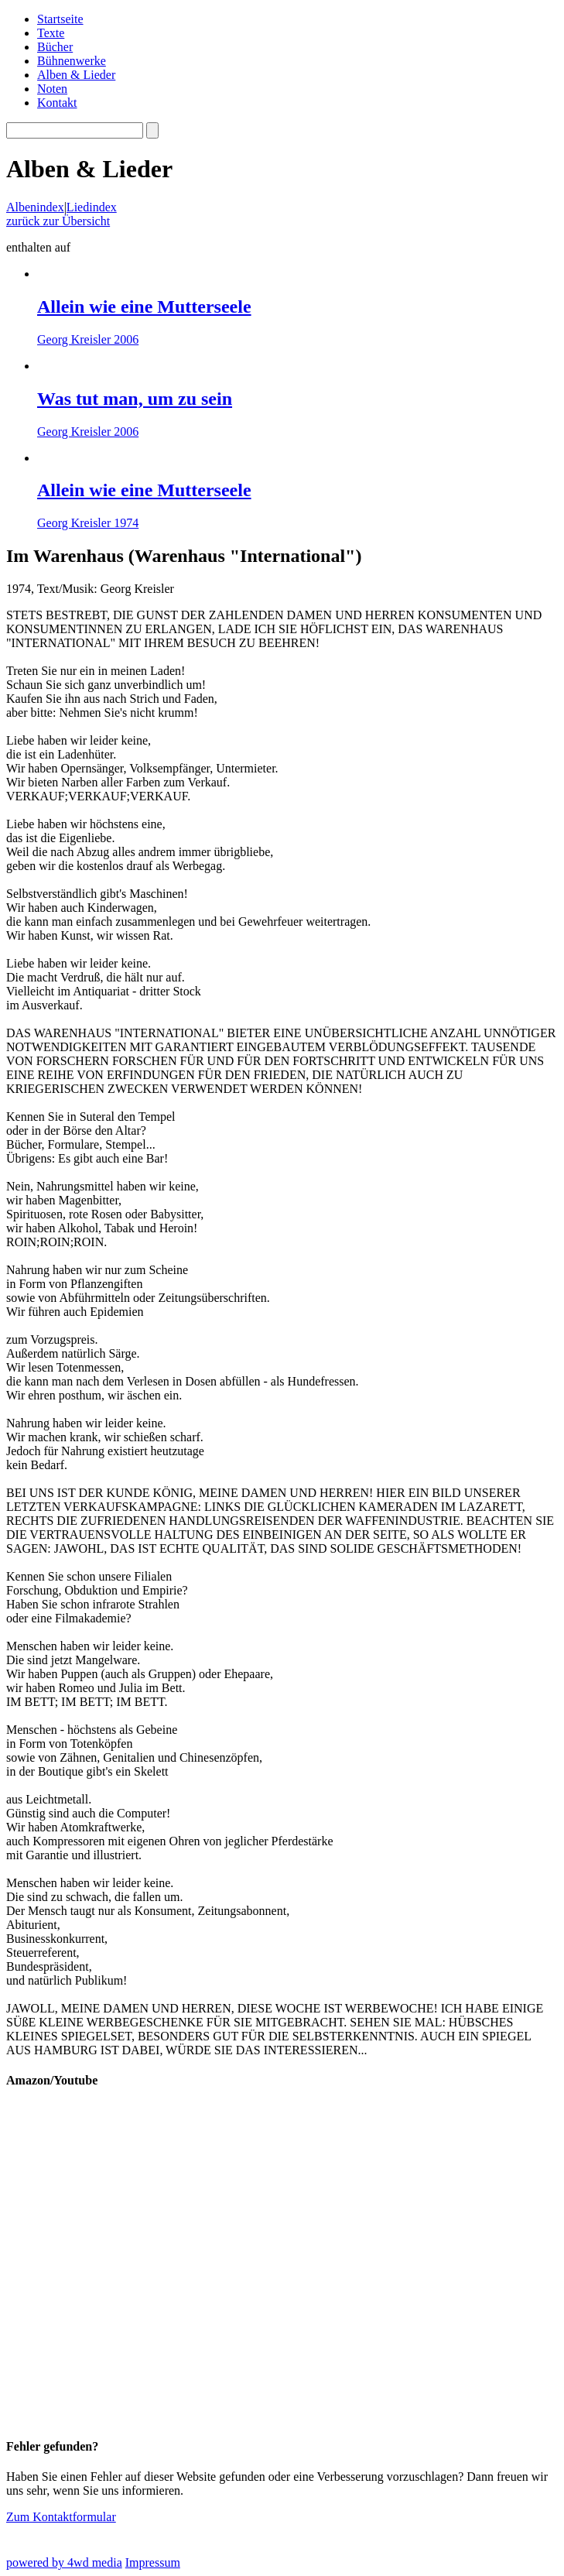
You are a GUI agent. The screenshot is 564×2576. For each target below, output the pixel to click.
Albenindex (35, 207)
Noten (52, 88)
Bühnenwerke (71, 60)
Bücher (55, 46)
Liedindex (92, 207)
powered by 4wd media (64, 2562)
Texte (50, 32)
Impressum (152, 2562)
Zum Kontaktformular (61, 2516)
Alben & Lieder (76, 74)
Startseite (60, 19)
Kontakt (57, 102)
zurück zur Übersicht (58, 221)
